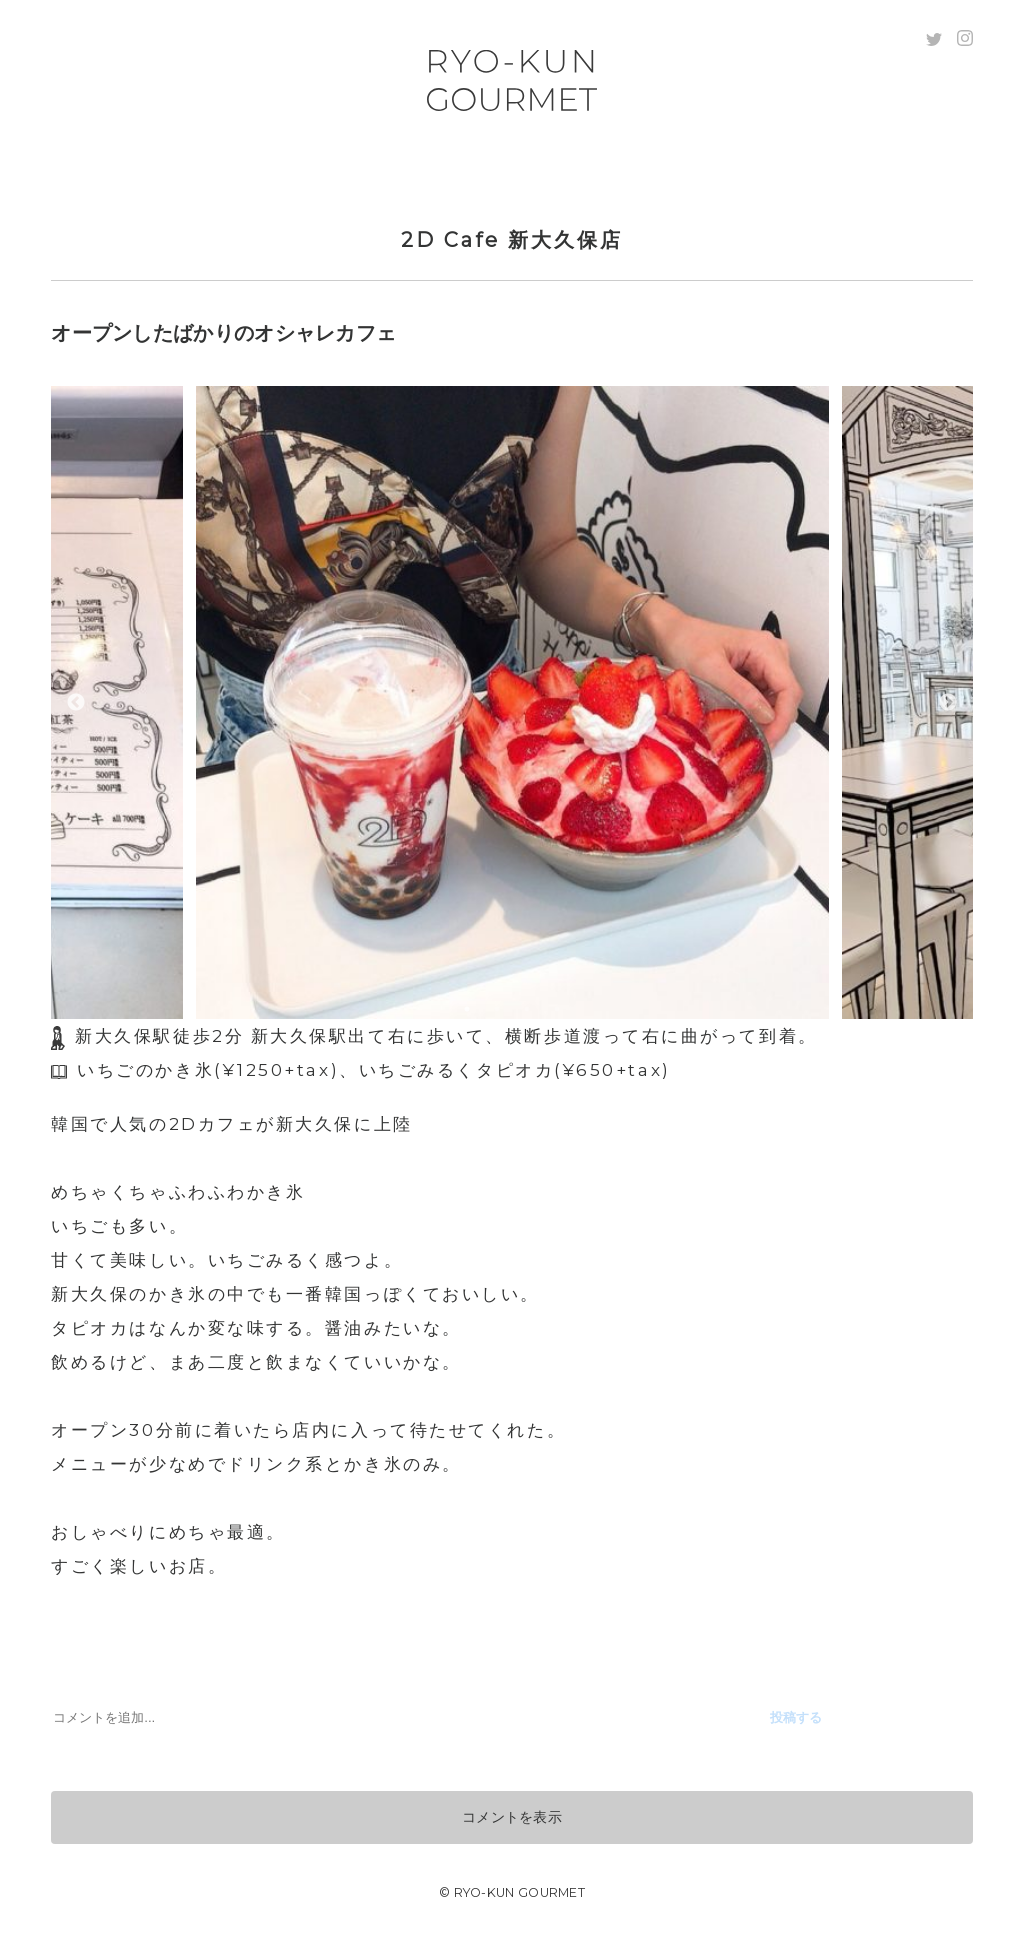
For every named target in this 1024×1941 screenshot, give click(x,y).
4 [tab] (557, 1009)
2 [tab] (497, 1009)
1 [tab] (467, 1009)
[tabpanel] (512, 702)
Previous (76, 703)
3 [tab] (527, 1009)
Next (948, 703)
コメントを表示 (512, 1817)
